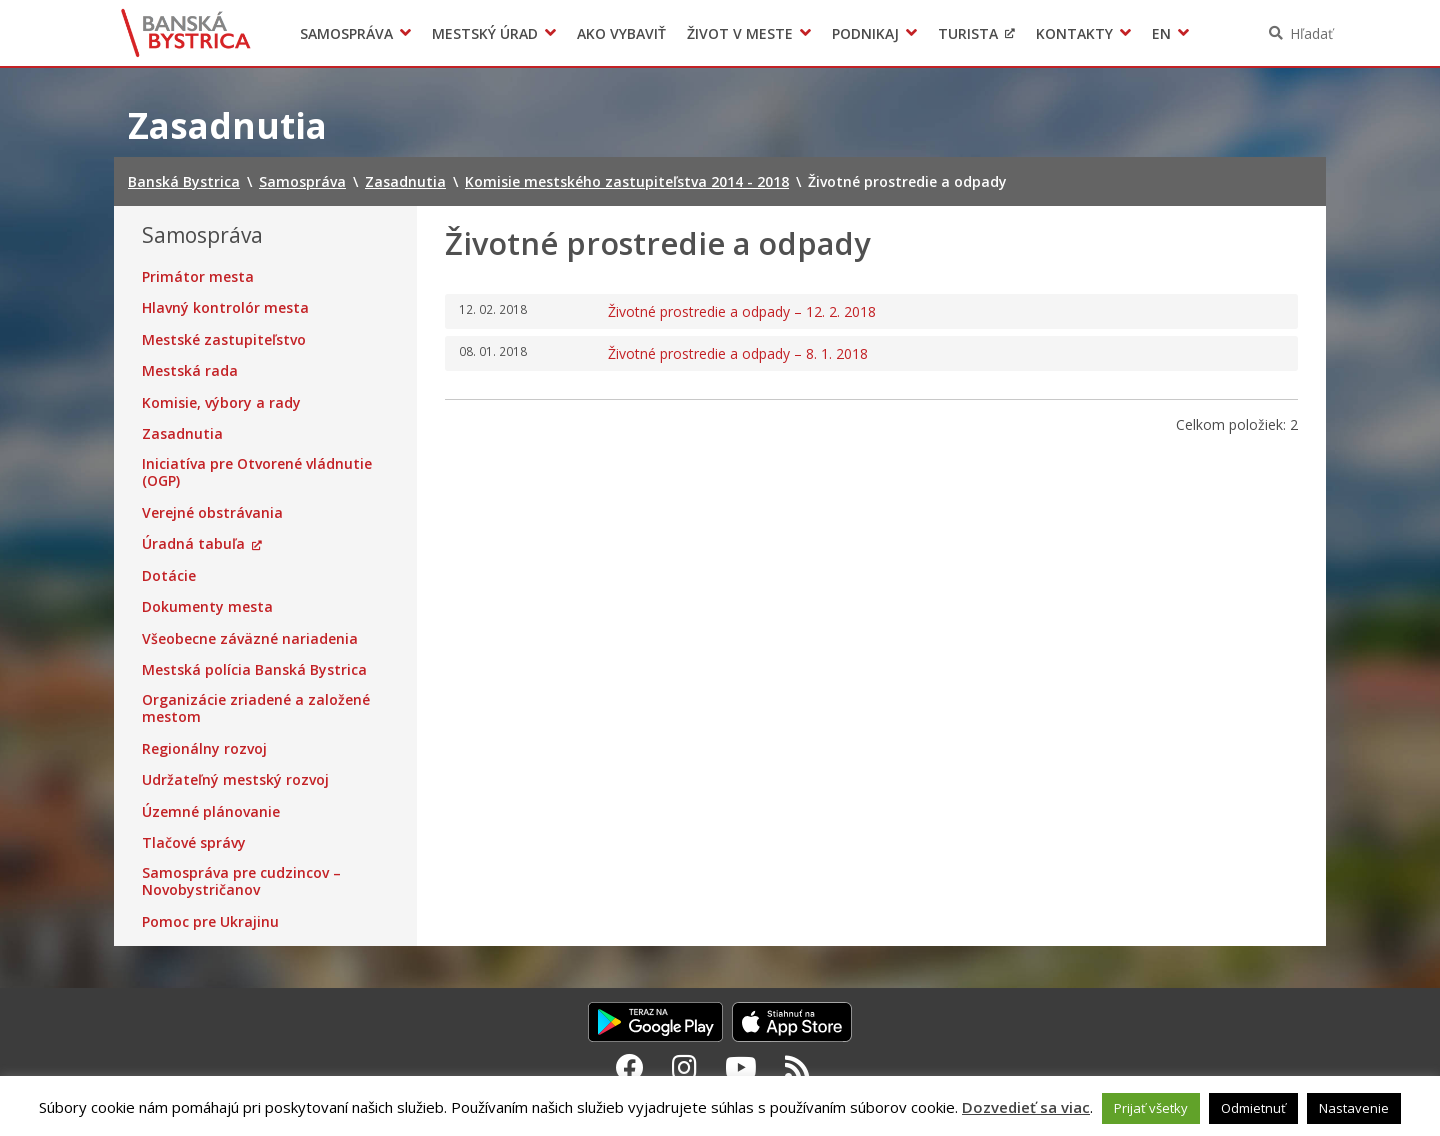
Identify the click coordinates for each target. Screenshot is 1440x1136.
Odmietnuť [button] (1253, 1108)
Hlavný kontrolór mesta (225, 308)
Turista (968, 33)
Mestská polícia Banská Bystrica (254, 670)
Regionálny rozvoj (204, 749)
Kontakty (1074, 33)
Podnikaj (865, 33)
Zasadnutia (182, 434)
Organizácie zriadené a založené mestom (256, 708)
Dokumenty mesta (207, 607)
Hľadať (1311, 33)
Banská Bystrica (186, 33)
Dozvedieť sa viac (1026, 1107)
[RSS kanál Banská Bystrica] (797, 1067)
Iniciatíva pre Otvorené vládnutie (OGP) (257, 472)
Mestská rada (190, 371)
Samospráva (346, 33)
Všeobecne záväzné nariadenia (250, 639)
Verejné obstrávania (212, 513)
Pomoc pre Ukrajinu (210, 922)
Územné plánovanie (211, 812)
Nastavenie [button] (1354, 1108)
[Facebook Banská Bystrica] (630, 1067)
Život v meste (740, 33)
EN (1161, 33)
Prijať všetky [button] (1151, 1108)
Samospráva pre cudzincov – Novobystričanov (241, 881)
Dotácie (169, 576)
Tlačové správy (194, 843)
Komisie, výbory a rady (221, 403)
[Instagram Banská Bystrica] (684, 1067)
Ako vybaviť (621, 33)
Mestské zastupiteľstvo (224, 340)
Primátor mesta (198, 277)
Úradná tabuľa (193, 544)
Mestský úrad (485, 33)
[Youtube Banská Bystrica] (741, 1067)
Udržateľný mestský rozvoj (235, 780)
